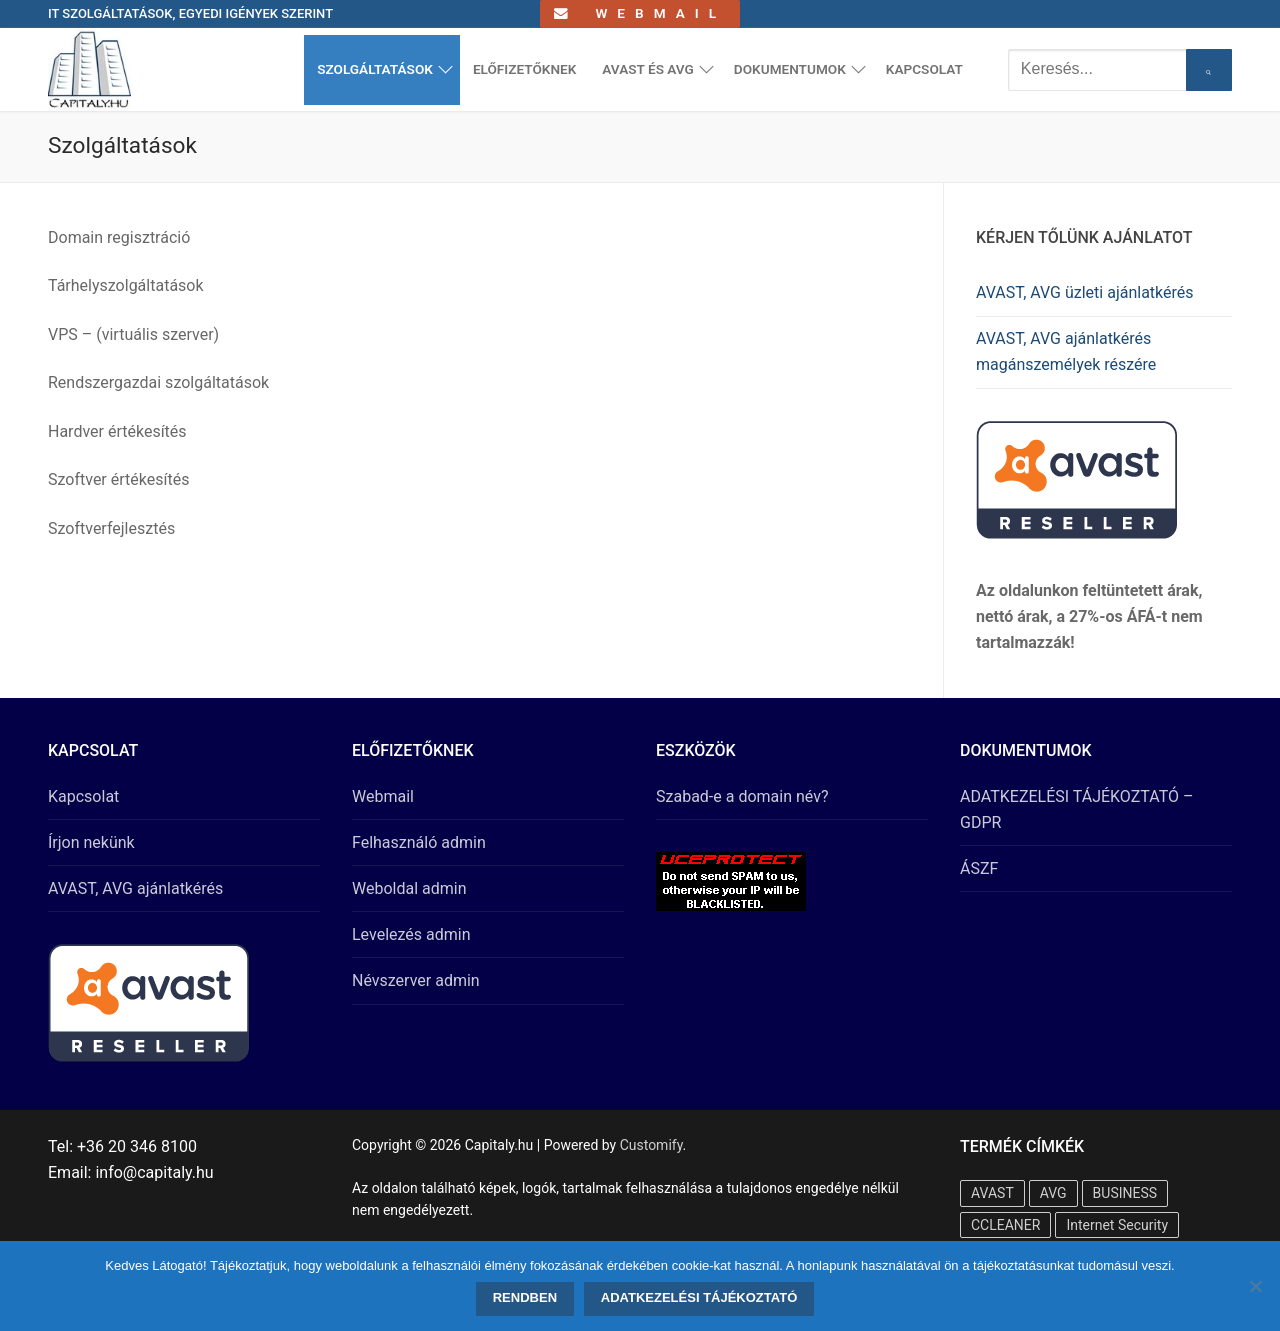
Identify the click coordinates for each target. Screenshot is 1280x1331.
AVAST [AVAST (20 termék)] (992, 1193)
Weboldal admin (409, 888)
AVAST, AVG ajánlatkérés (135, 888)
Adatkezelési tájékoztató (699, 1297)
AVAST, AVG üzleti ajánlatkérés (1085, 292)
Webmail (640, 13)
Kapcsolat (83, 796)
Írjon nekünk (91, 842)
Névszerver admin (416, 980)
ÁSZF (979, 868)
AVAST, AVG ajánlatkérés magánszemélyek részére (1066, 351)
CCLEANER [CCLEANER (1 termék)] (1005, 1225)
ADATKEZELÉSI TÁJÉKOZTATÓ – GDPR (1076, 809)
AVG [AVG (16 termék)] (1053, 1193)
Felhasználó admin (419, 842)
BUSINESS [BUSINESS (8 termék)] (1125, 1193)
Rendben (525, 1297)
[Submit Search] (1209, 70)
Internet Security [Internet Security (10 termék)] (1117, 1225)
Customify (651, 1145)
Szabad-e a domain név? (742, 796)
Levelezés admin (411, 934)
